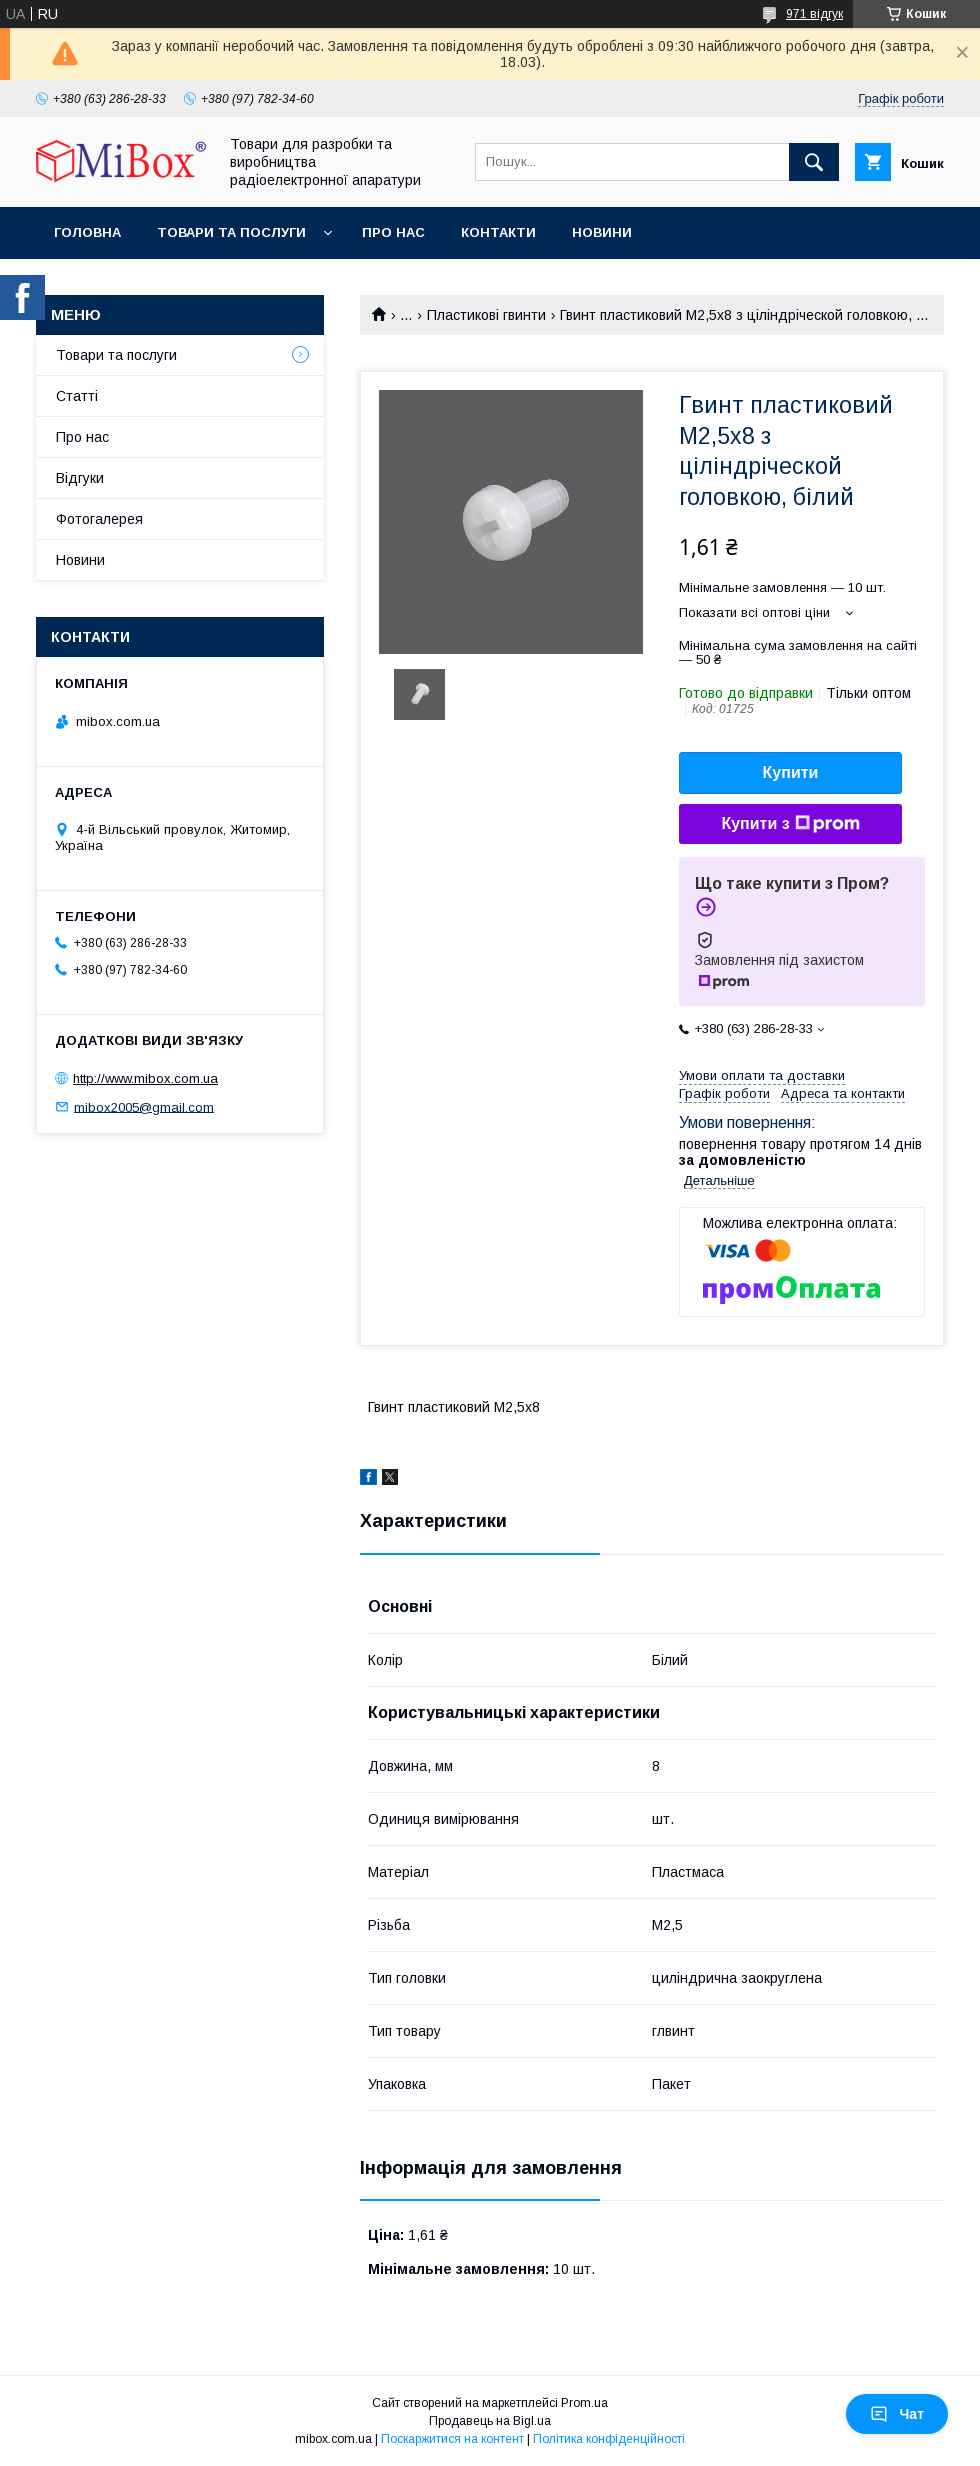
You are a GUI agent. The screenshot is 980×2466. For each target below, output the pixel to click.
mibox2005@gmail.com (144, 1106)
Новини (602, 232)
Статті (77, 396)
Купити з (790, 824)
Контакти (498, 232)
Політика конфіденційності (609, 2439)
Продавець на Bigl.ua (490, 2421)
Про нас (393, 232)
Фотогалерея (99, 519)
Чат (897, 2414)
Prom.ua (584, 2403)
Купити (791, 772)
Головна (87, 232)
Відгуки (80, 478)
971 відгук (814, 14)
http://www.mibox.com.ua (145, 1078)
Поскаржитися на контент (452, 2439)
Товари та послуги (231, 232)
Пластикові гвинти (486, 315)
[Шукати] (814, 162)
